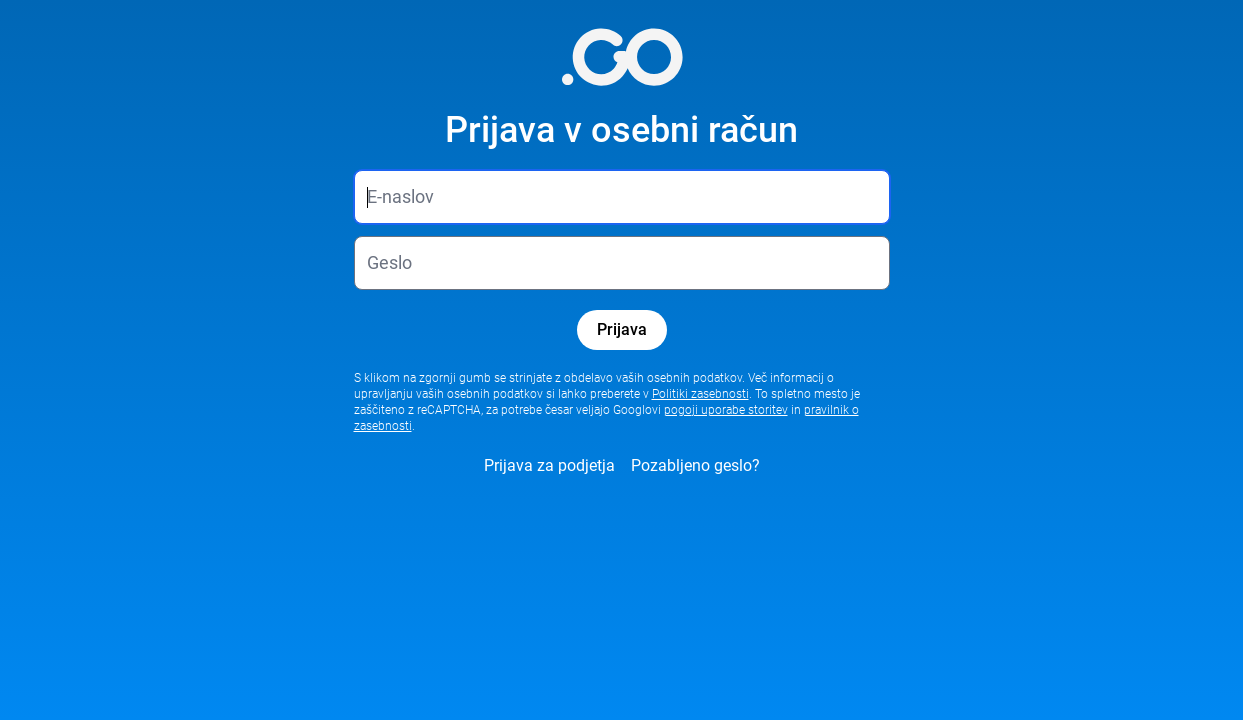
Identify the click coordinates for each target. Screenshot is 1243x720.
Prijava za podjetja (549, 465)
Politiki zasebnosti (700, 394)
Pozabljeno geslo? (695, 465)
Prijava (622, 329)
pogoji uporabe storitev (726, 410)
